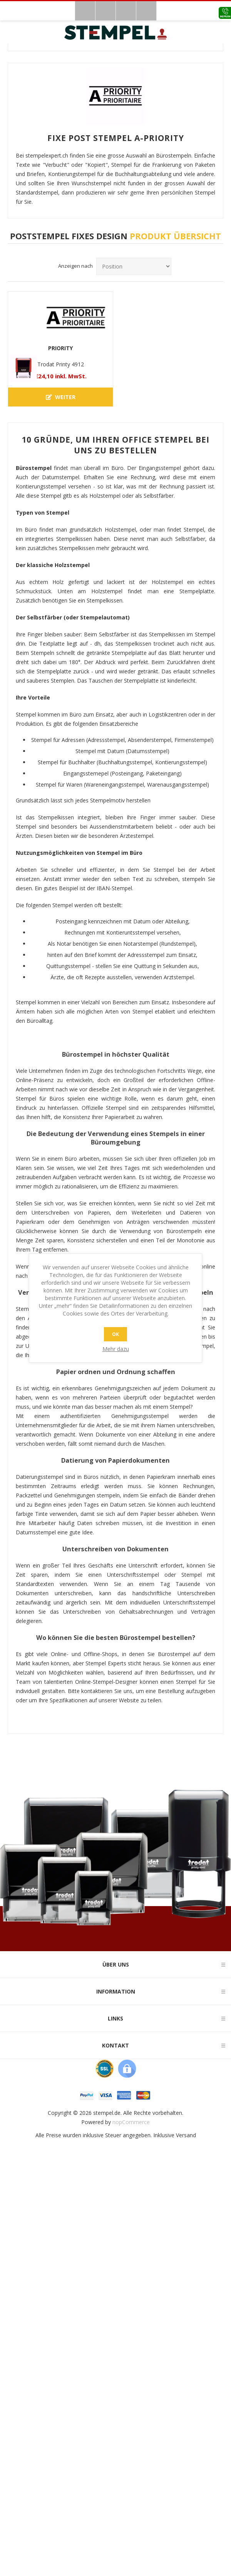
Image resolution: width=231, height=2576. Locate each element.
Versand (186, 2135)
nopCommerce (131, 2122)
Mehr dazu (115, 1349)
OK (115, 1334)
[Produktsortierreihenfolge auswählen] (133, 266)
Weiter (60, 397)
